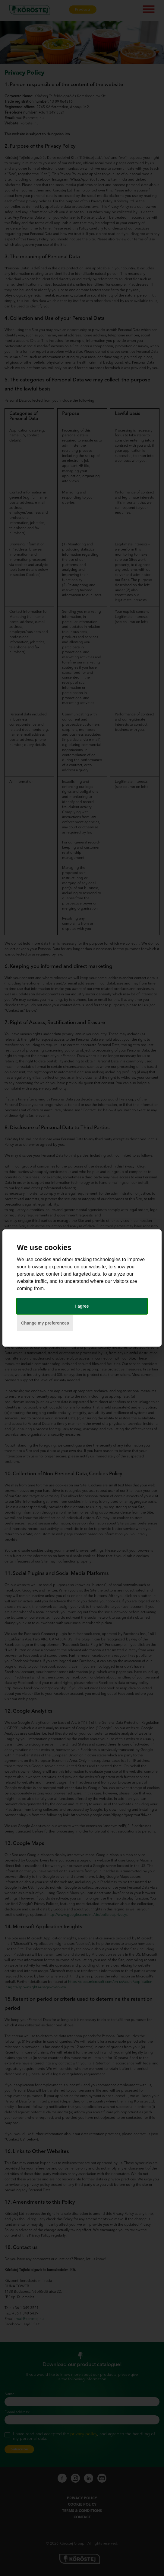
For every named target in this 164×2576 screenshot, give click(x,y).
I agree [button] (82, 1306)
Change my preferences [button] (45, 1323)
